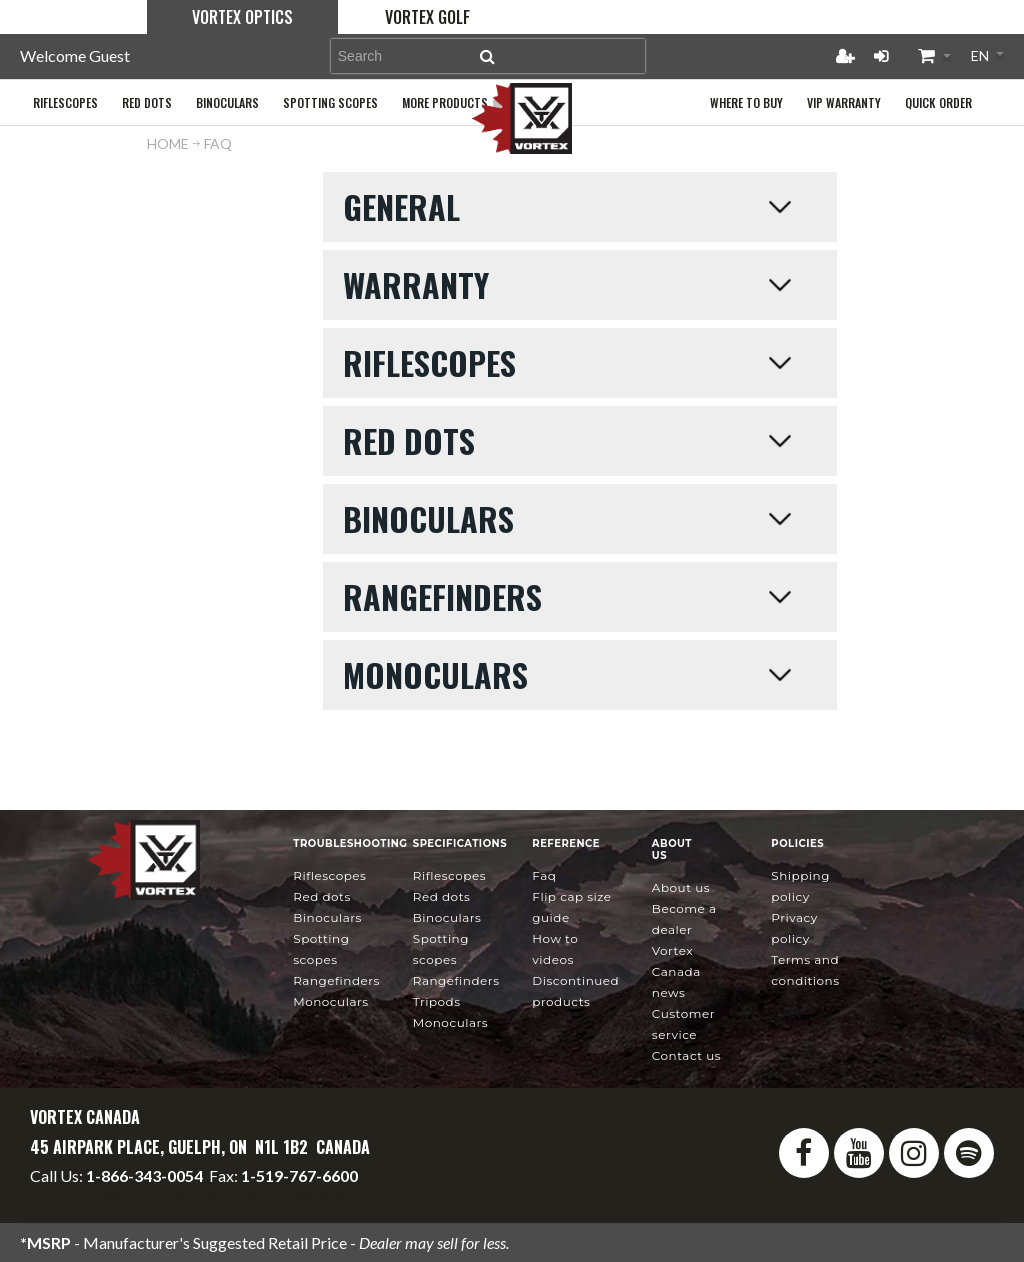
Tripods (437, 1001)
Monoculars (330, 1001)
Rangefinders (336, 980)
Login (881, 56)
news (676, 971)
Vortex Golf (427, 17)
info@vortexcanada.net (110, 1193)
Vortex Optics (242, 17)
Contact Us (686, 1055)
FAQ (544, 875)
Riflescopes (329, 875)
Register (845, 56)
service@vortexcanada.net (293, 1193)
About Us (681, 887)
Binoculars (327, 917)
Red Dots (322, 896)
